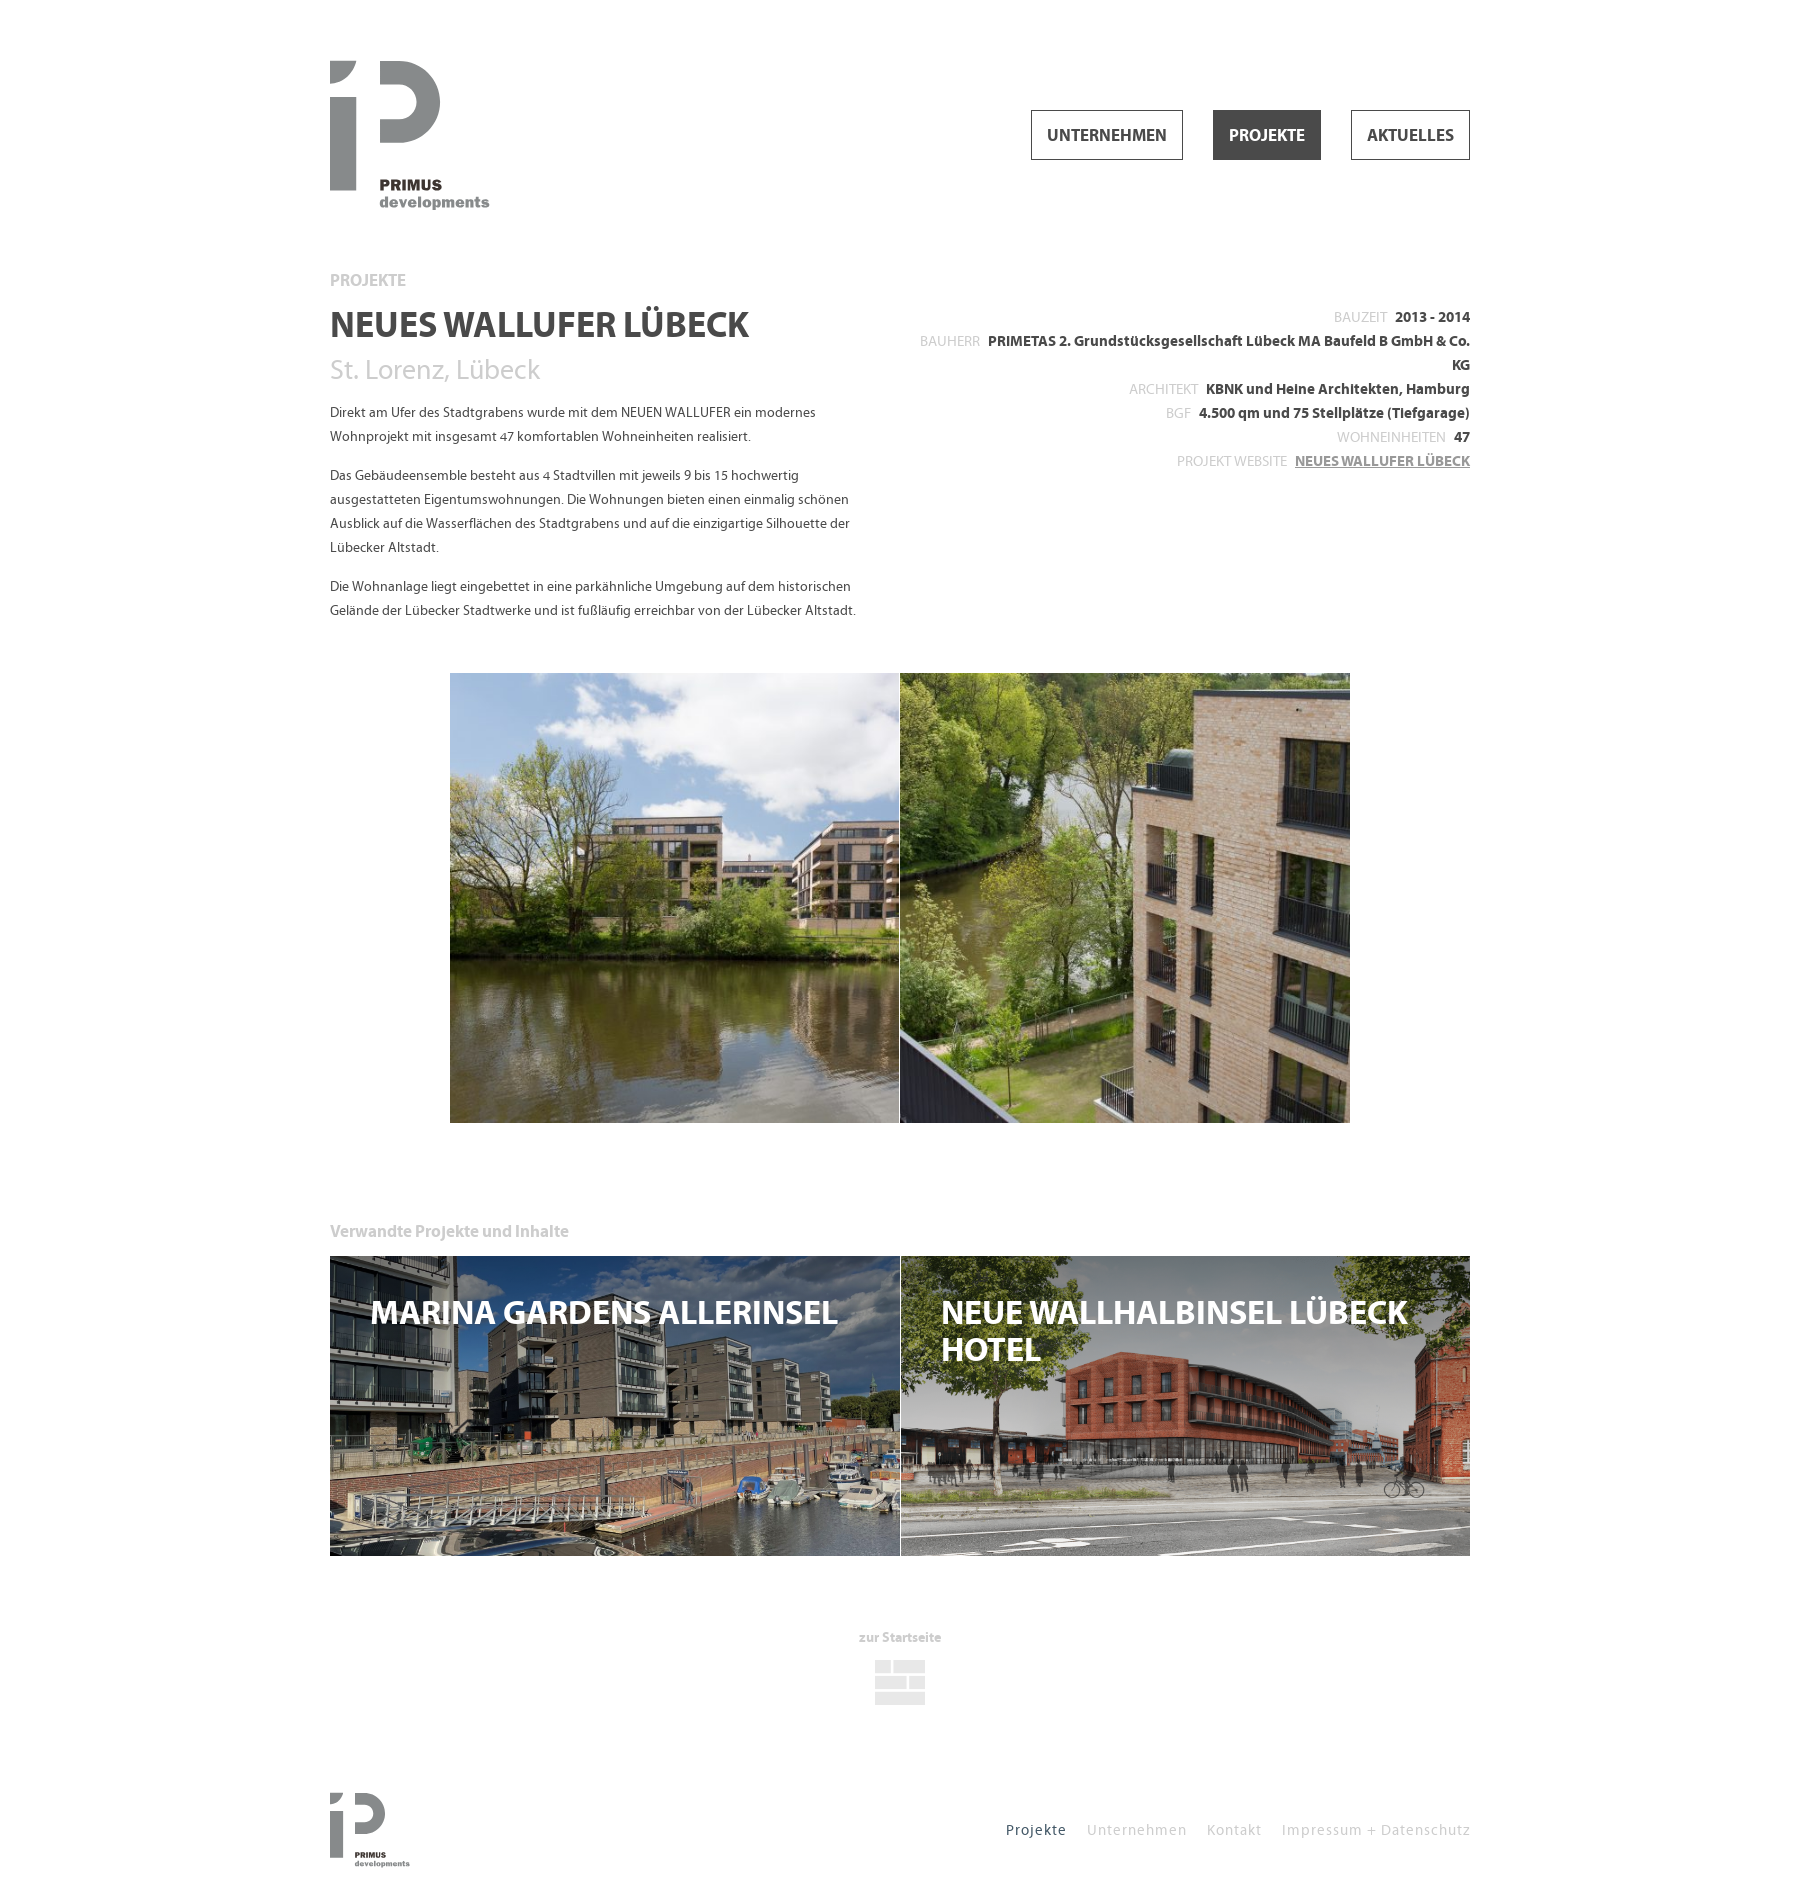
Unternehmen (1107, 136)
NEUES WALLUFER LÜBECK (1382, 461)
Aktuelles (1410, 136)
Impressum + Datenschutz (1376, 1829)
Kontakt (1234, 1829)
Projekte (1267, 136)
